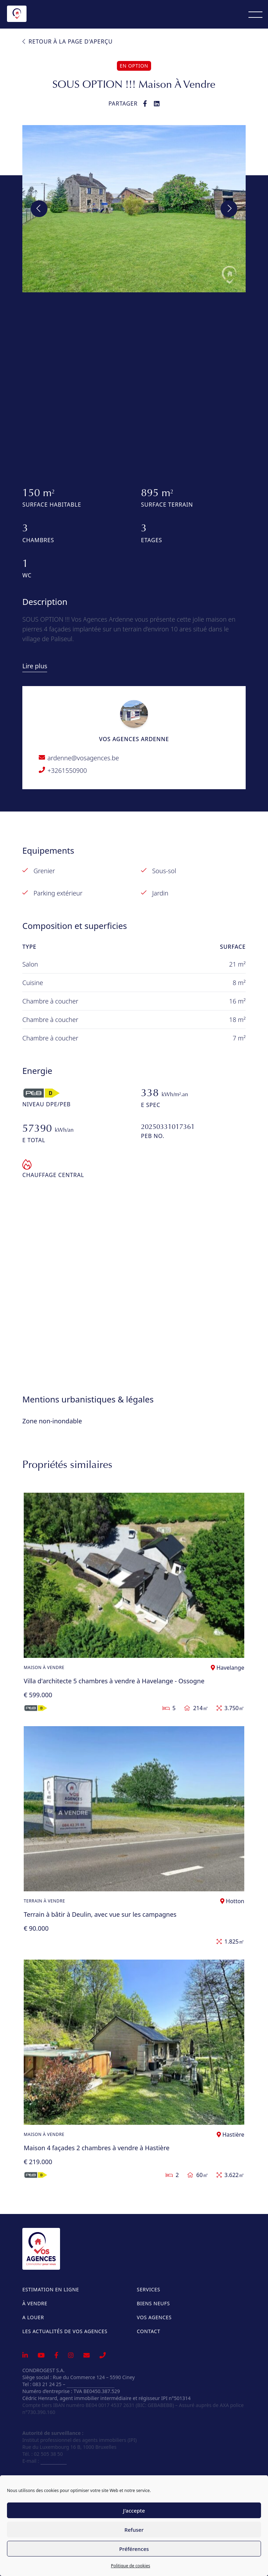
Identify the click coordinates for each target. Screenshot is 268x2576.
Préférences (134, 2548)
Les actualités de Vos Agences (64, 2331)
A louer (33, 2317)
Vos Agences (154, 2317)
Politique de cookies (130, 2566)
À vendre (34, 2303)
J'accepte (134, 2510)
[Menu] (255, 14)
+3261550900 (67, 770)
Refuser (133, 2529)
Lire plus (34, 666)
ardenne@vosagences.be (83, 758)
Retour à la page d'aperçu (67, 41)
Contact (148, 2331)
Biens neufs (153, 2303)
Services (148, 2289)
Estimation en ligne (50, 2289)
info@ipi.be (53, 2461)
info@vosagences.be (90, 2384)
